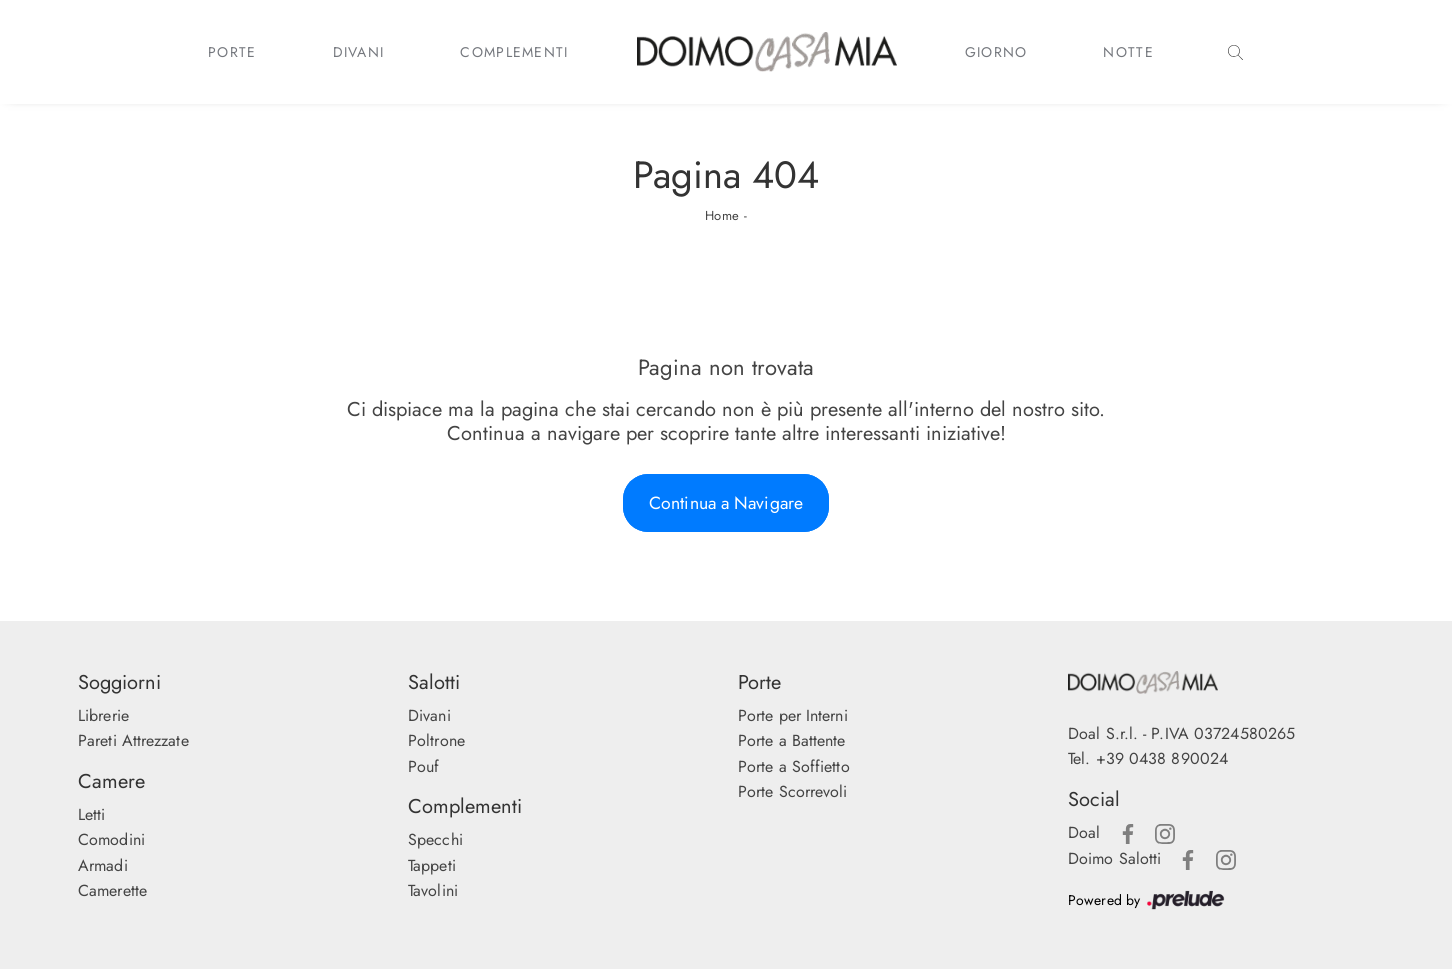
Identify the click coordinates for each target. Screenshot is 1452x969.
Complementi (514, 52)
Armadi (103, 865)
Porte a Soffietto (794, 766)
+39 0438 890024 (1162, 758)
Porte (232, 52)
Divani (359, 52)
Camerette (112, 890)
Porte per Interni (793, 715)
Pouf (423, 766)
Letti (92, 814)
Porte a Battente (792, 740)
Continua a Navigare (726, 503)
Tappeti (432, 865)
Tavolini (433, 890)
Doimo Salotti (1114, 858)
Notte (1128, 52)
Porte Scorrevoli (793, 791)
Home (722, 215)
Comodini (111, 839)
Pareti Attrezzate (133, 740)
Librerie (103, 715)
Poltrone (436, 740)
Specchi (435, 839)
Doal (1084, 832)
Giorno (996, 52)
